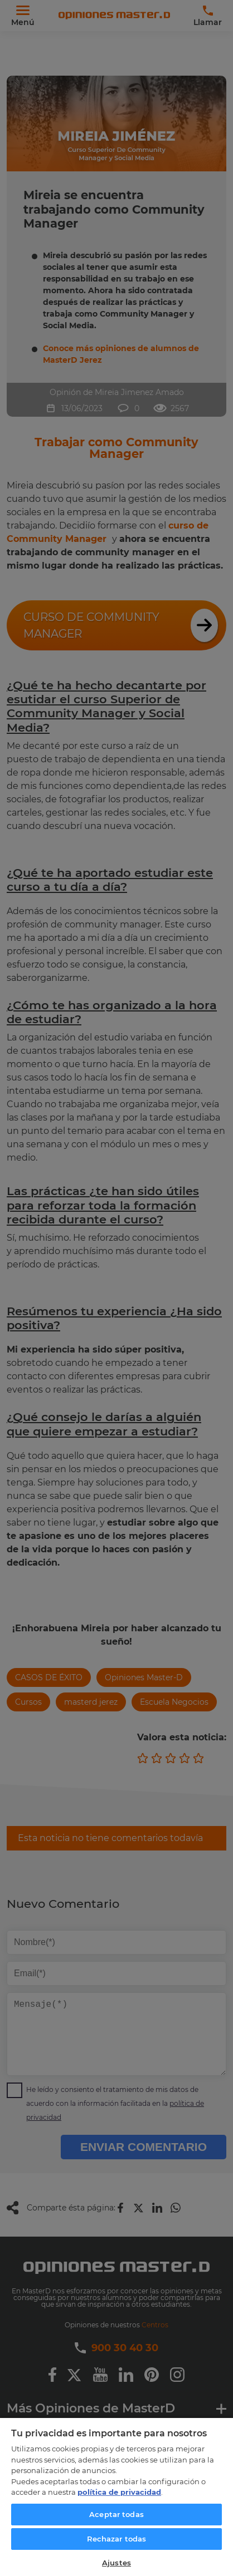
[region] (116, 2496)
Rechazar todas (117, 2538)
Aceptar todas (116, 2514)
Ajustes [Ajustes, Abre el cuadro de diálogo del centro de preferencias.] (116, 2562)
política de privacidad (119, 2492)
